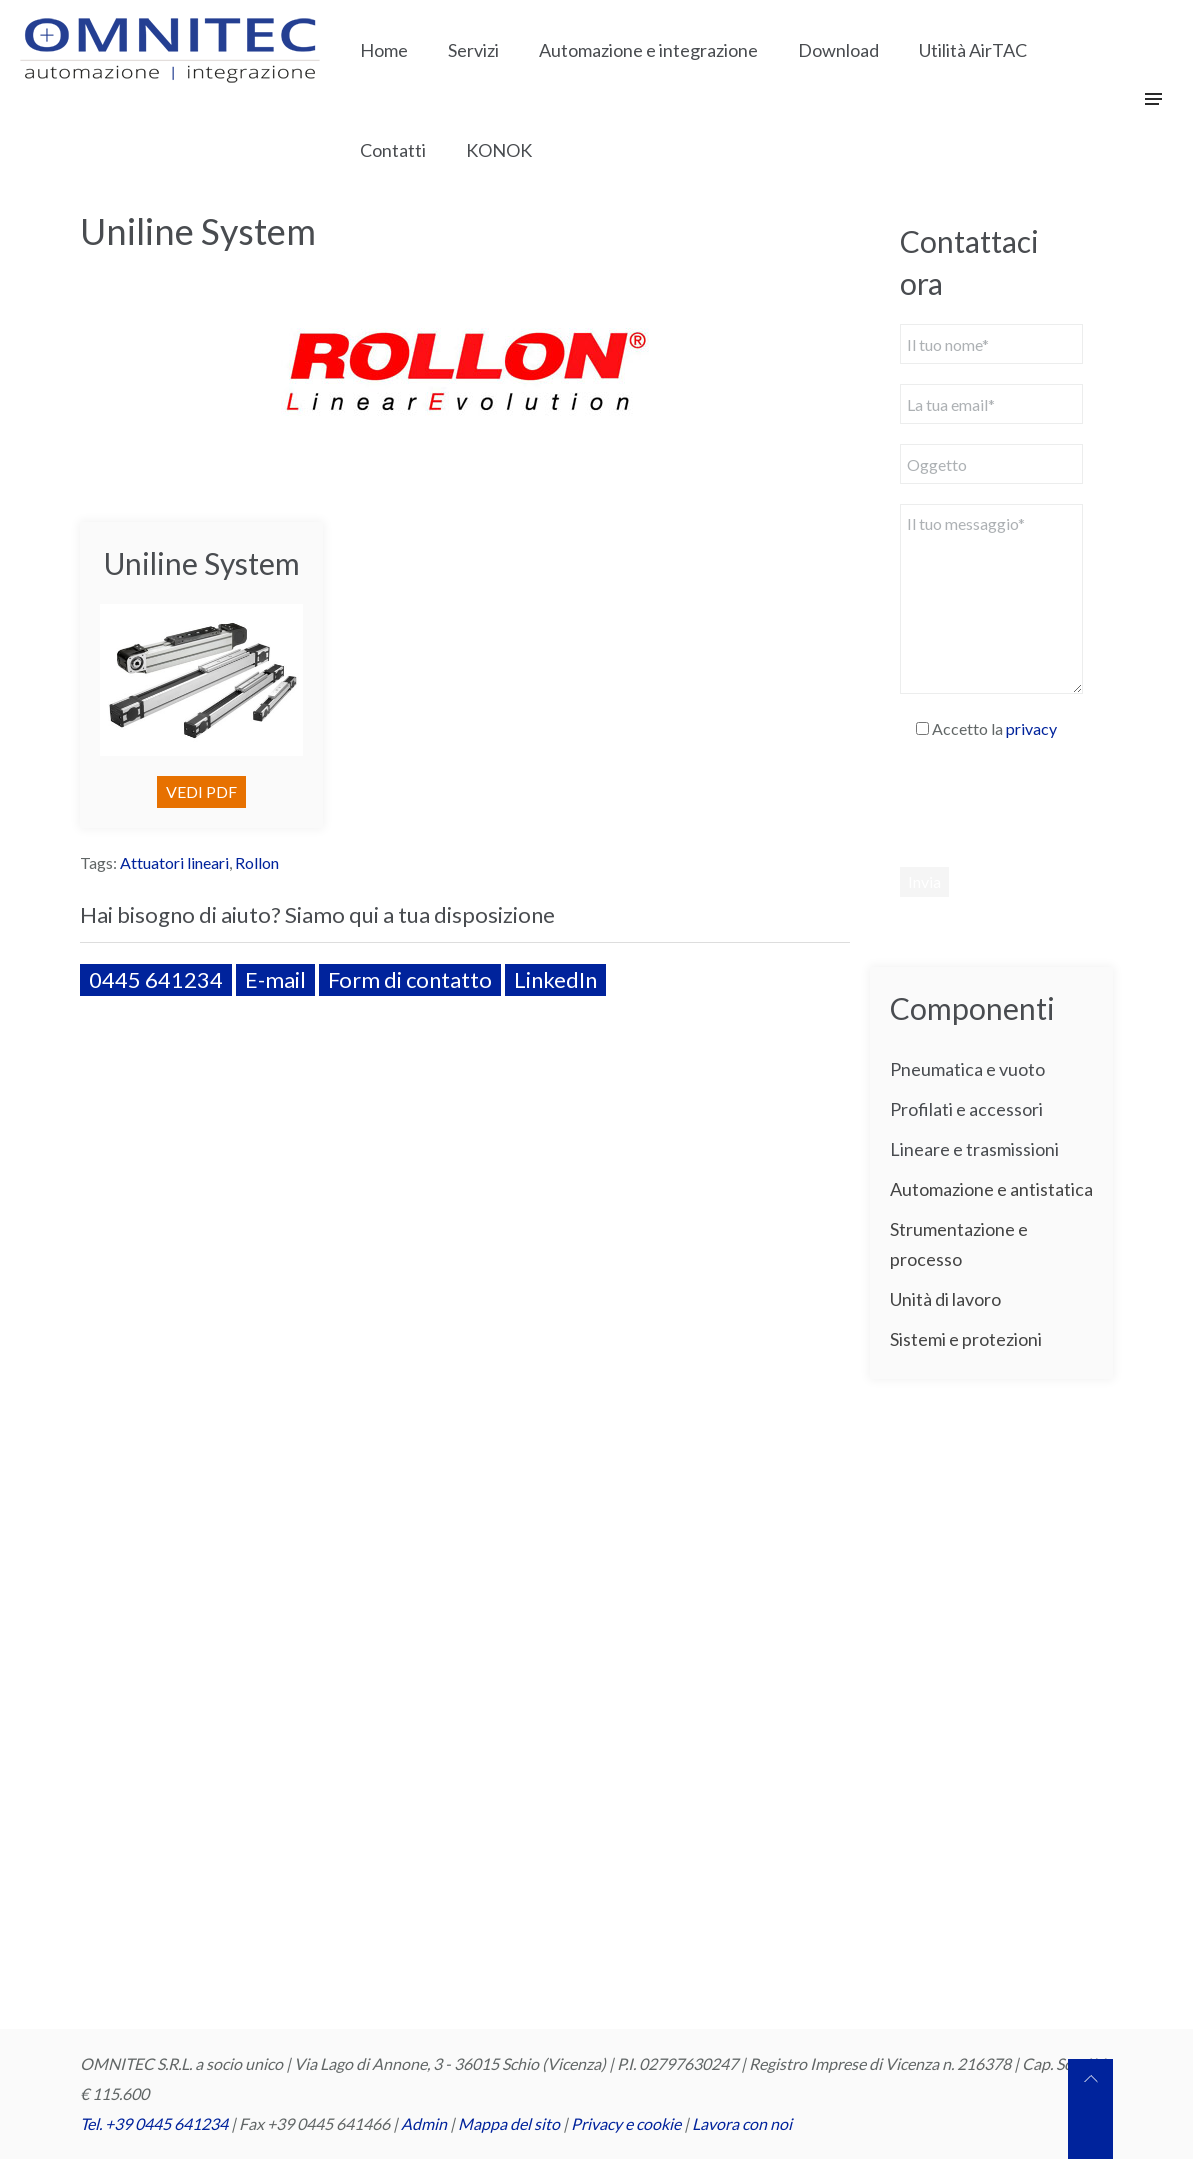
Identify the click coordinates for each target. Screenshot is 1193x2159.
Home (384, 50)
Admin (424, 2123)
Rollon (257, 862)
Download (838, 50)
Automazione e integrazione (648, 50)
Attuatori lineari (174, 862)
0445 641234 (156, 979)
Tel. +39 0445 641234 (154, 2123)
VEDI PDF (201, 791)
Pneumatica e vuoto (967, 1069)
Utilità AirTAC (973, 50)
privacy (1031, 728)
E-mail (275, 979)
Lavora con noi (742, 2123)
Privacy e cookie (627, 2123)
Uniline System (202, 563)
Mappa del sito (509, 2123)
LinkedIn (555, 979)
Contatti (393, 150)
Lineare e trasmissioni (974, 1149)
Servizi (473, 50)
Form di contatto (410, 979)
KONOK (499, 150)
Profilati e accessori (966, 1109)
